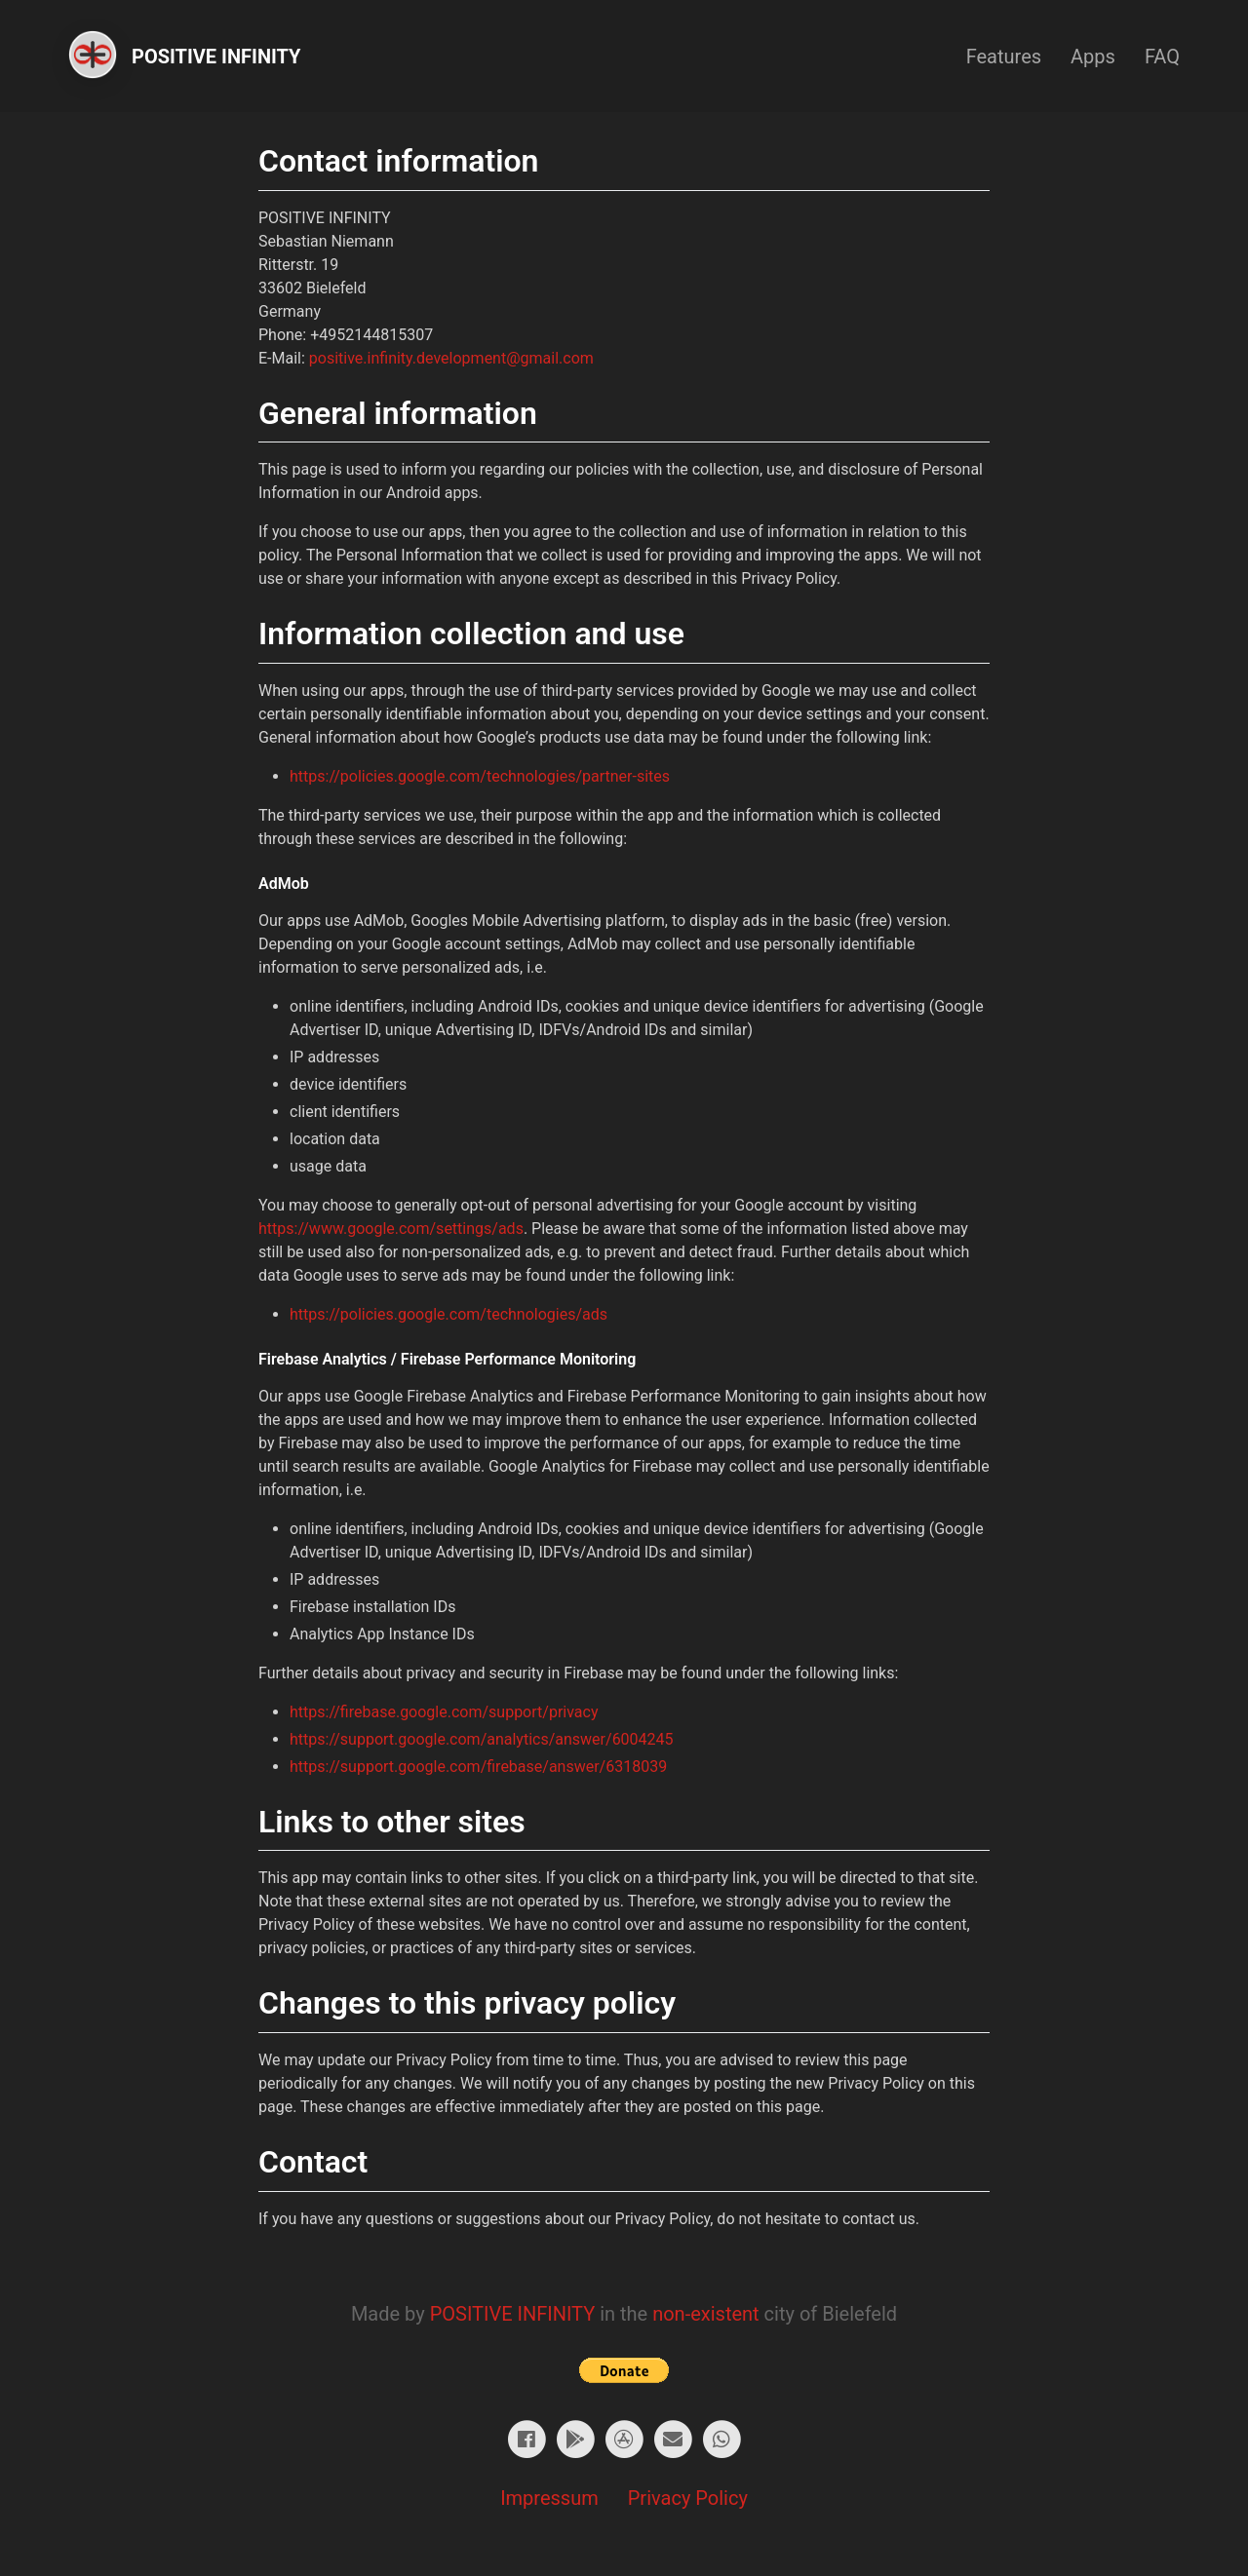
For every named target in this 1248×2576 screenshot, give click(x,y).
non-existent (705, 2314)
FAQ (1162, 56)
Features (1003, 56)
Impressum (549, 2498)
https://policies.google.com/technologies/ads (448, 1314)
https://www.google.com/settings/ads (391, 1228)
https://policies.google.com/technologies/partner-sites (480, 776)
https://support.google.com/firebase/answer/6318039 (478, 1766)
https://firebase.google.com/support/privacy (444, 1712)
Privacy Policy (688, 2498)
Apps (1093, 56)
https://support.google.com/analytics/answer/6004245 (482, 1739)
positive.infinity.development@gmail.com (451, 358)
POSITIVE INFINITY (513, 2314)
